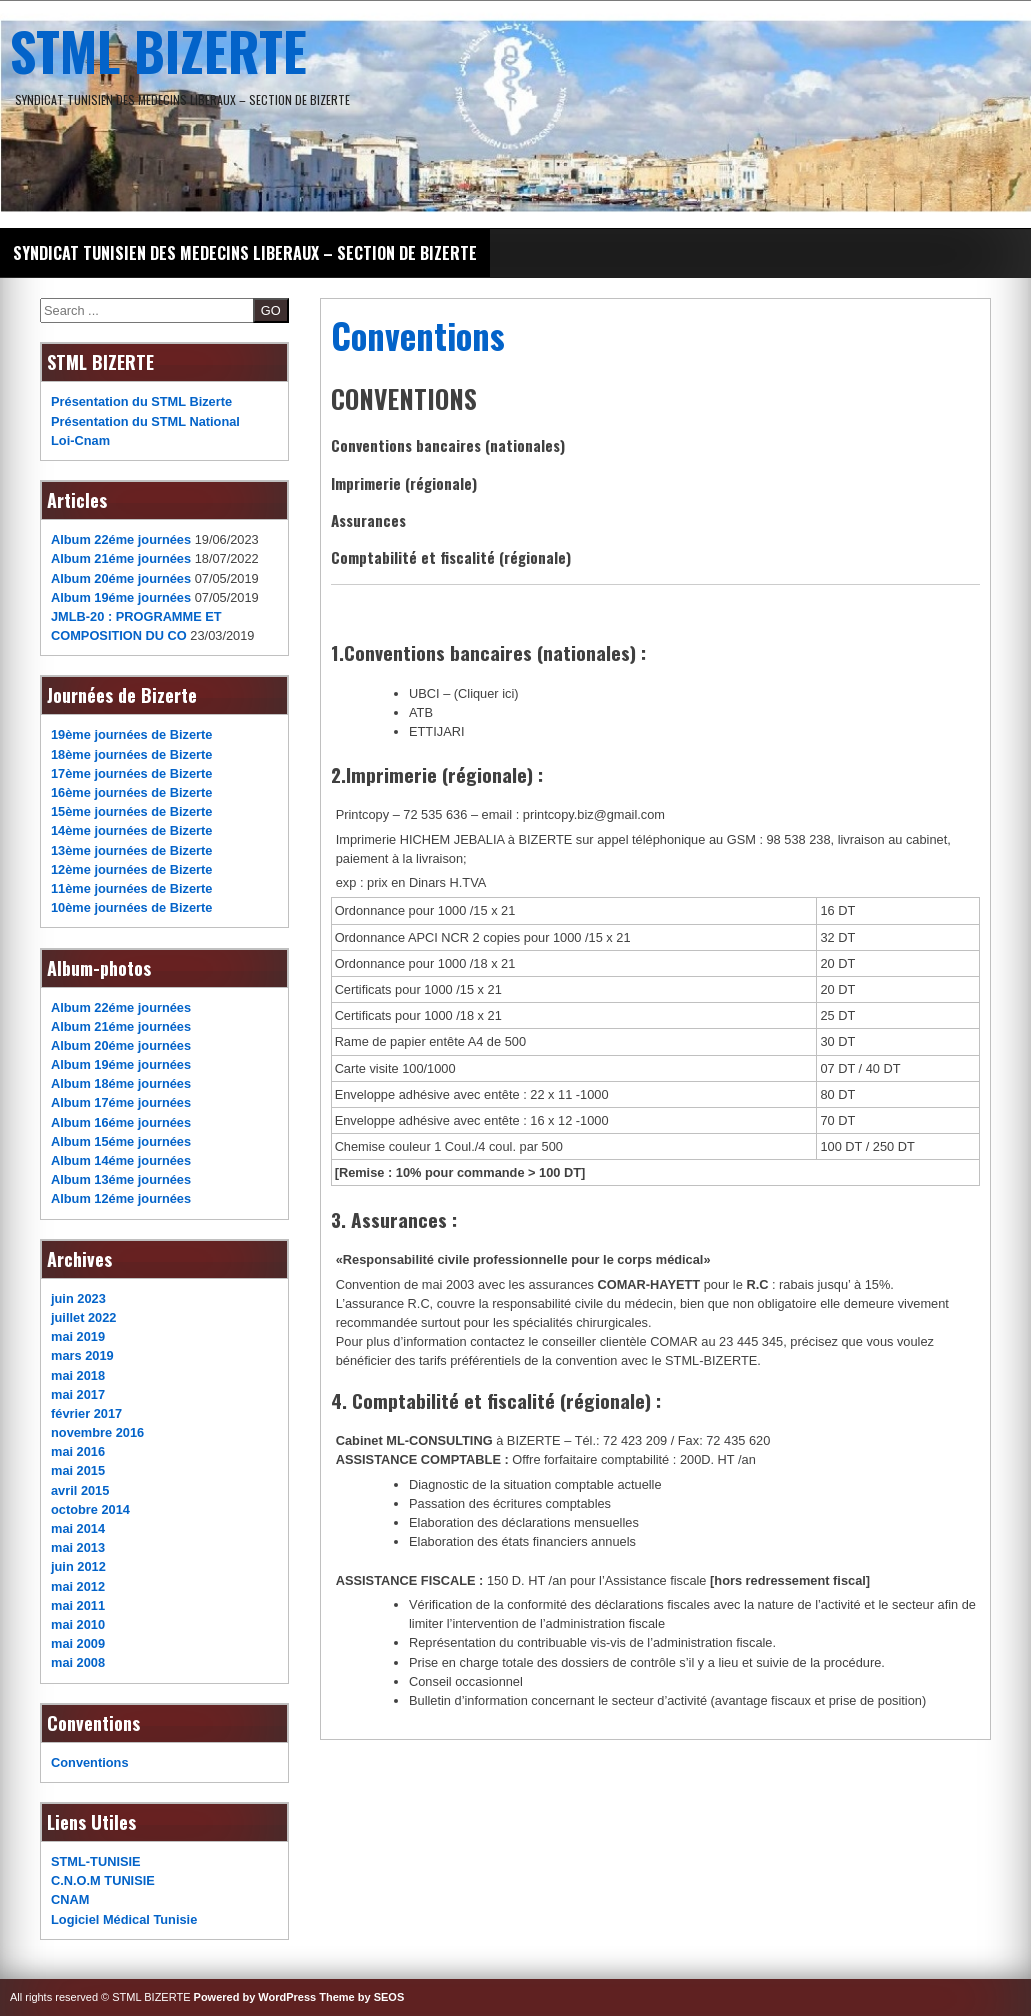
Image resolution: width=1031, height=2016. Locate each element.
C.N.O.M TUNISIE (103, 1880)
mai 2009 (78, 1643)
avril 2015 (80, 1490)
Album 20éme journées (121, 578)
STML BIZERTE (158, 50)
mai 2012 (78, 1586)
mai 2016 (78, 1451)
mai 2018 (78, 1375)
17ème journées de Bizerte (131, 773)
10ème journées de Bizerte (131, 907)
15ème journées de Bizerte (131, 811)
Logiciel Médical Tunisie (124, 1919)
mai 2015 (78, 1470)
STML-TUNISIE (96, 1861)
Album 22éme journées (121, 539)
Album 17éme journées (121, 1102)
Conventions (90, 1762)
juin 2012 (78, 1566)
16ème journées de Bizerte (131, 792)
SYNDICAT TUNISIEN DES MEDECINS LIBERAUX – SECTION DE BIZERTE (245, 253)
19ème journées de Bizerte (131, 734)
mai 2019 (78, 1336)
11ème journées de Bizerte (131, 888)
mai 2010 (78, 1624)
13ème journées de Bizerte (131, 850)
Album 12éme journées (121, 1198)
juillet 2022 (83, 1317)
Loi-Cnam (80, 440)
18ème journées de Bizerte (131, 754)
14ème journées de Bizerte (131, 830)
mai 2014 (78, 1528)
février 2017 (86, 1413)
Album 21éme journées (121, 558)
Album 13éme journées (121, 1179)
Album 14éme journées (121, 1160)
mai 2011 (78, 1605)
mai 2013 (78, 1547)
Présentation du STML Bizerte (141, 401)
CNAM (70, 1899)
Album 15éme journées (121, 1141)
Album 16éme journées (121, 1122)
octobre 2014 (90, 1509)
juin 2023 (78, 1298)
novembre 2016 (97, 1432)
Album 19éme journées (121, 597)
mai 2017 (78, 1394)
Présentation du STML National (145, 421)
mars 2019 (82, 1355)
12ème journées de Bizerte (131, 869)
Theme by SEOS (361, 1997)
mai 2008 (78, 1662)
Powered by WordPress (255, 1997)
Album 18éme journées (121, 1083)
